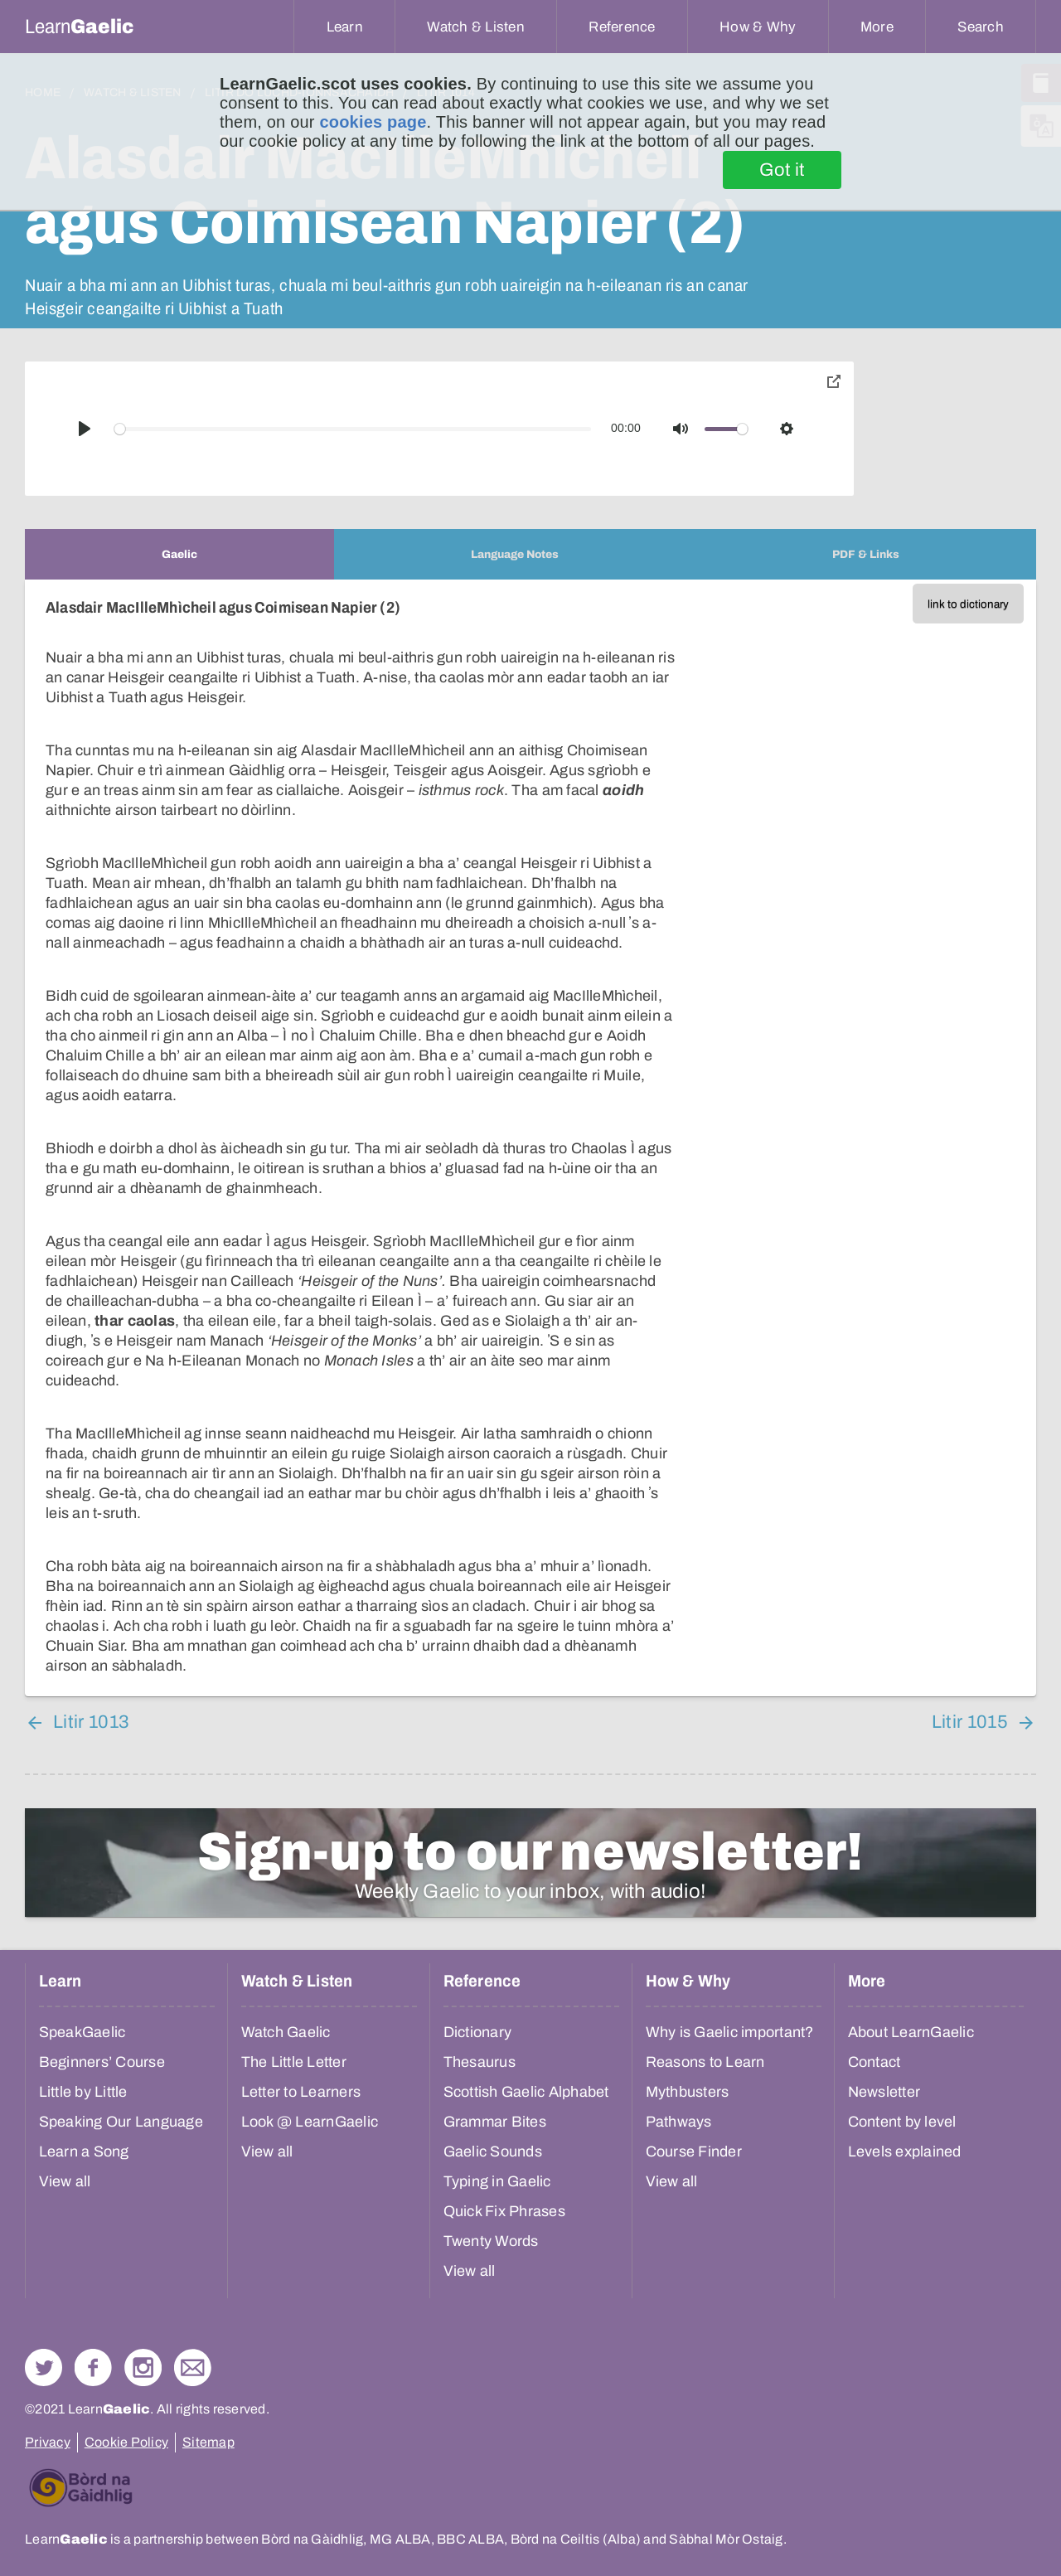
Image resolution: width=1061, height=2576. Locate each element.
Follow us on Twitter (43, 2367)
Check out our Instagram (143, 2367)
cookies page (372, 122)
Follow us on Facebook (93, 2367)
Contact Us (192, 2367)
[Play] (84, 429)
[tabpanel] (530, 1138)
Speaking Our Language (121, 2121)
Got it (782, 170)
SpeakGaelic (82, 2032)
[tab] (179, 554)
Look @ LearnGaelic (310, 2121)
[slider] (353, 429)
